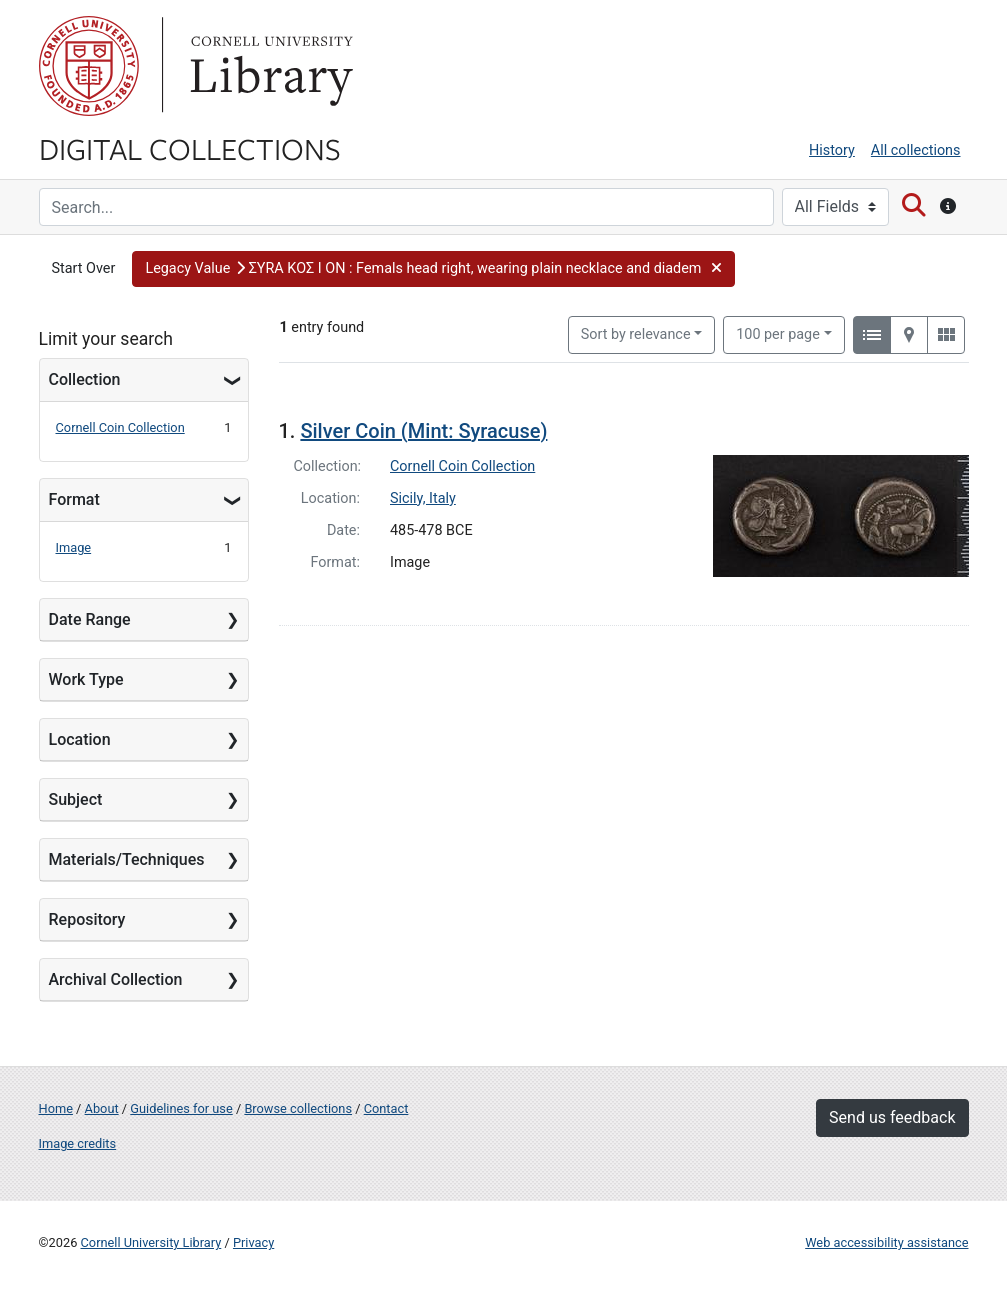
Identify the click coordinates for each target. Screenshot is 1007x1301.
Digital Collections (190, 148)
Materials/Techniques (127, 859)
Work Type (86, 679)
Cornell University (89, 66)
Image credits (78, 1143)
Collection (85, 379)
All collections (916, 150)
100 (778, 333)
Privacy (253, 1242)
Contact (386, 1108)
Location (80, 739)
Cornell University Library (151, 1242)
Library (269, 66)
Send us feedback (892, 1117)
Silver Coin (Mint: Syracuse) (423, 431)
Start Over (84, 268)
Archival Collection (116, 979)
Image (74, 547)
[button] (433, 269)
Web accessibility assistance (886, 1242)
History (832, 150)
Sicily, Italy (423, 498)
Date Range (90, 619)
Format (74, 499)
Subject (76, 799)
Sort (636, 334)
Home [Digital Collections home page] (56, 1108)
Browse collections (298, 1108)
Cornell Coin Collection (120, 427)
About (102, 1108)
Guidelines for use (181, 1108)
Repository (87, 919)
